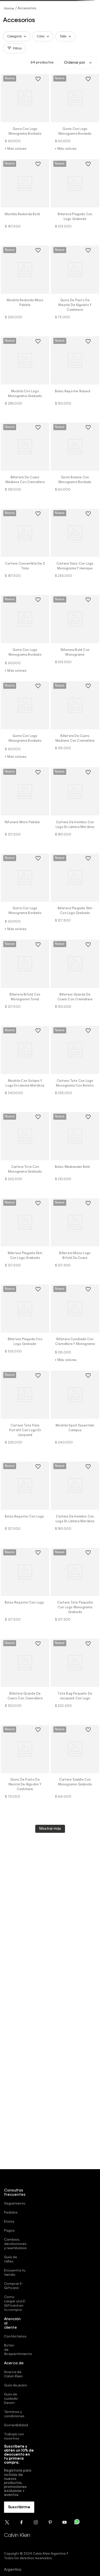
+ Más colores (16, 148)
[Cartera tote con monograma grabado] (25, 1155)
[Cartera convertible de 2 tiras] (25, 552)
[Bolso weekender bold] (75, 1155)
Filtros (14, 48)
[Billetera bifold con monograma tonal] (25, 983)
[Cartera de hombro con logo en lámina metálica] (75, 810)
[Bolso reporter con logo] (25, 1505)
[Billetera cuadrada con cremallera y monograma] (75, 1327)
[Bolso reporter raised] (75, 379)
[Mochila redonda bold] (25, 202)
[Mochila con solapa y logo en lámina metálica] (25, 1069)
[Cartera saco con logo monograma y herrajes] (75, 552)
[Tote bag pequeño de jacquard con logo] (75, 1682)
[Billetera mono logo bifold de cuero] (75, 1241)
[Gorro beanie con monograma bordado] (75, 466)
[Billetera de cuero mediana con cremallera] (25, 466)
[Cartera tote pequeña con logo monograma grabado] (75, 1593)
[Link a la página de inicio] (9, 8)
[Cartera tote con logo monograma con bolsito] (75, 1069)
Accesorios (27, 8)
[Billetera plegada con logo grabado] (75, 202)
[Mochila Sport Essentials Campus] (75, 1416)
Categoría (16, 36)
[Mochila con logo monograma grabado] (25, 379)
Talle (65, 36)
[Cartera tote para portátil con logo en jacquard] (25, 1416)
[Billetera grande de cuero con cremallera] (75, 983)
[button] (19, 2507)
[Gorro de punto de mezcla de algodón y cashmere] (75, 291)
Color (43, 36)
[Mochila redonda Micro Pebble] (25, 291)
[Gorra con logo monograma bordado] (25, 116)
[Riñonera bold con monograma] (75, 638)
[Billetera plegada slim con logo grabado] (75, 897)
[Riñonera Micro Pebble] (25, 810)
